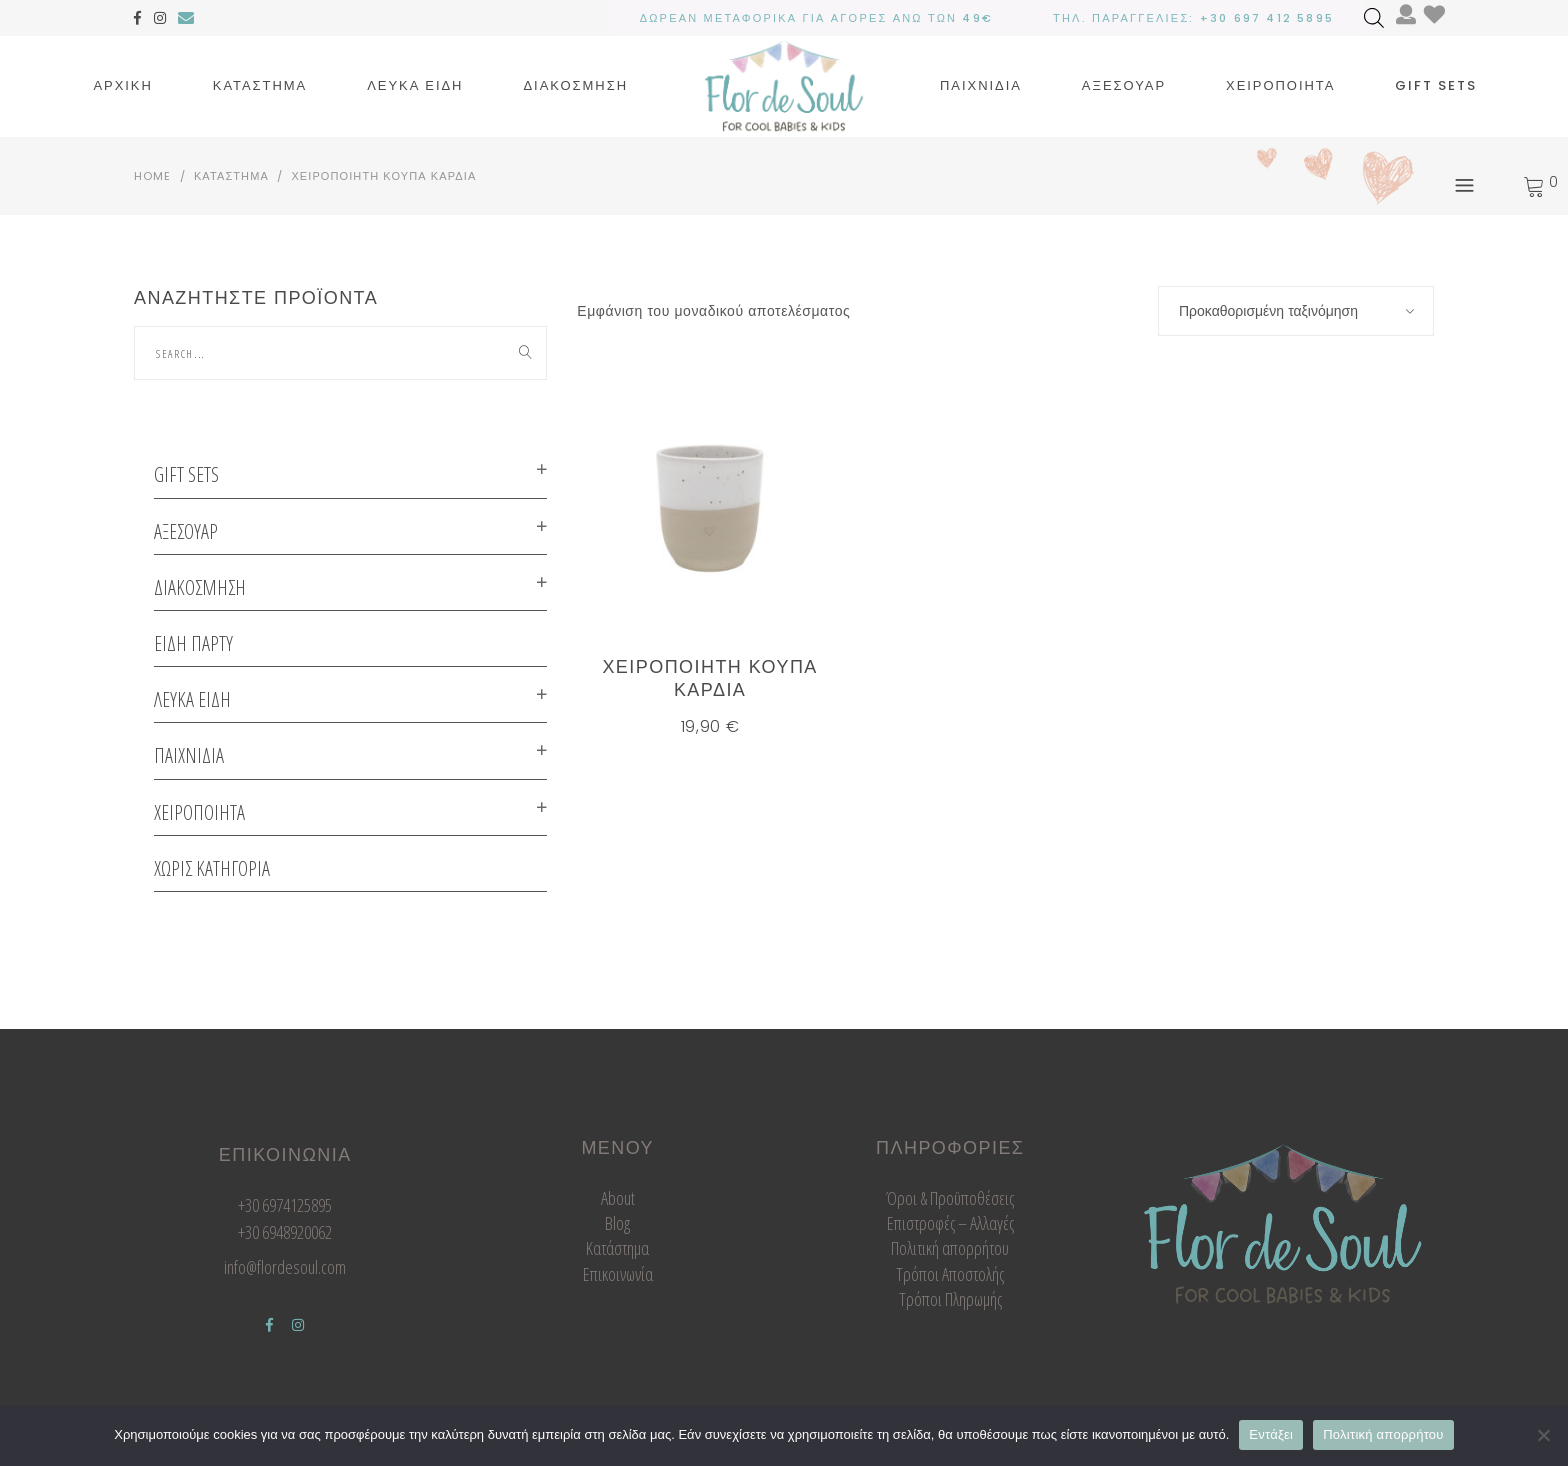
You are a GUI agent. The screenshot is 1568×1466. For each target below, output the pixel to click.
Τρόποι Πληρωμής (950, 1299)
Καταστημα (231, 176)
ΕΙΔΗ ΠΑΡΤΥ (193, 643)
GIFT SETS (186, 474)
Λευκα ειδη (192, 699)
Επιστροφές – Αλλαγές (950, 1223)
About (618, 1198)
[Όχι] (1543, 1435)
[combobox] (1296, 311)
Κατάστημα (617, 1248)
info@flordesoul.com (285, 1267)
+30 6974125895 (285, 1205)
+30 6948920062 (285, 1232)
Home (152, 176)
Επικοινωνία (618, 1274)
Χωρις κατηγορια (212, 868)
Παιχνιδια (189, 755)
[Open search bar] (1374, 18)
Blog (617, 1223)
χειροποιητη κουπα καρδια (709, 678)
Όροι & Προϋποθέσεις (950, 1198)
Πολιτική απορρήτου (950, 1248)
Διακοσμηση (200, 587)
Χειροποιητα (199, 812)
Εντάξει (1271, 1434)
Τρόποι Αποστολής (950, 1274)
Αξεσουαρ (186, 531)
